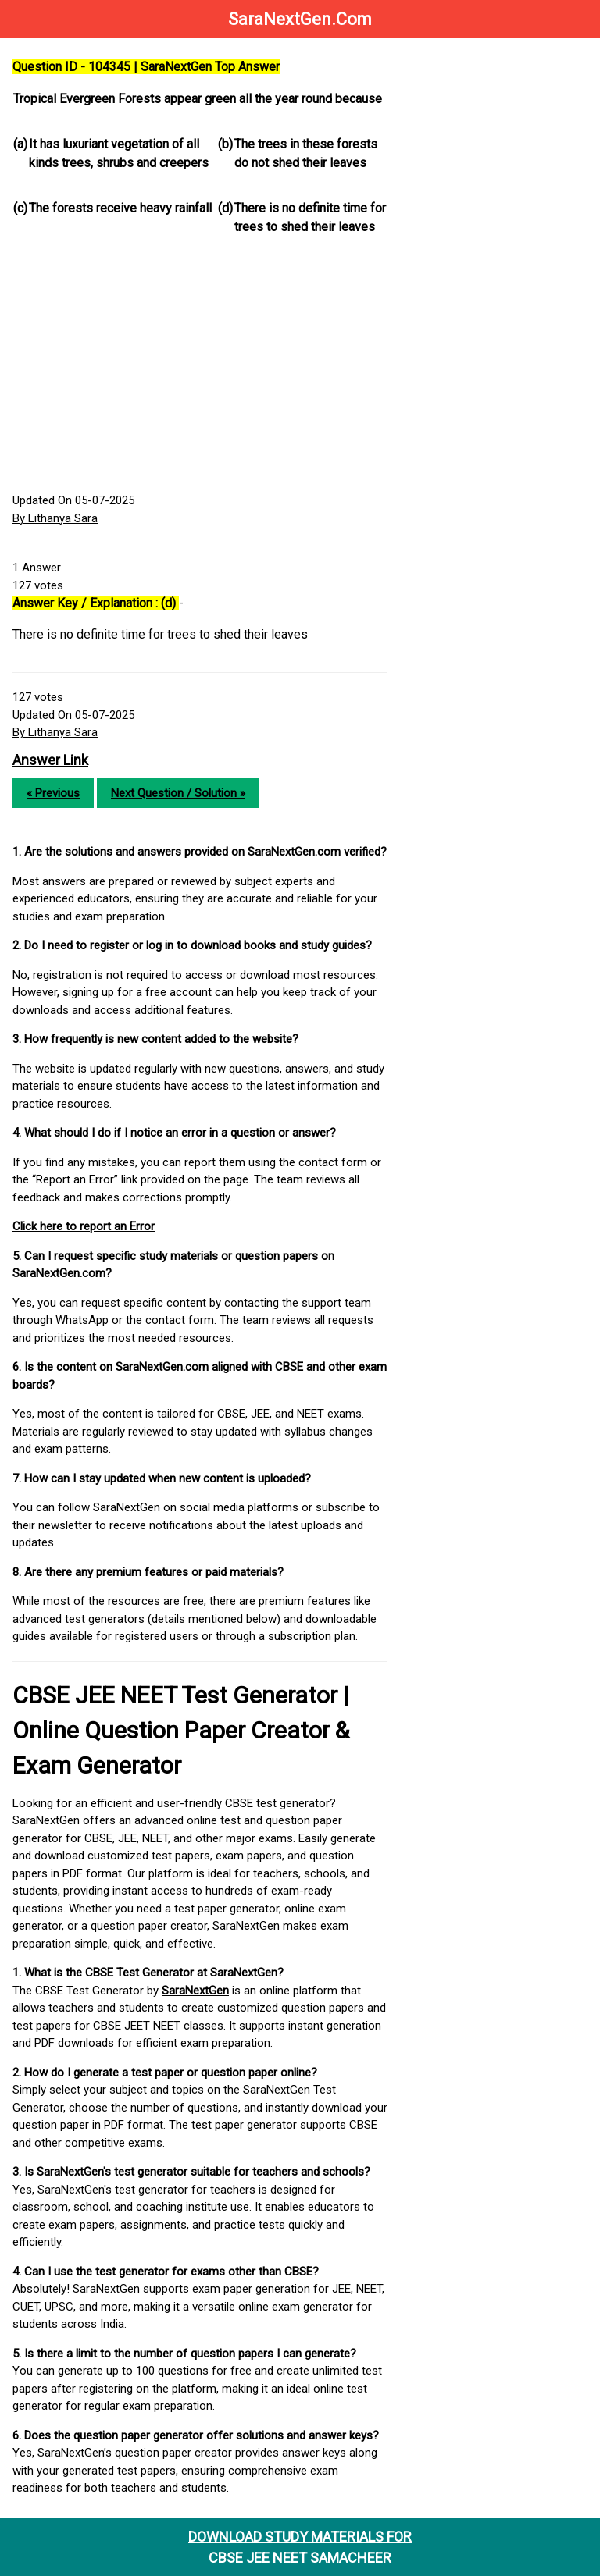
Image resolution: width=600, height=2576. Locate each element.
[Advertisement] (200, 367)
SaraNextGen (195, 1991)
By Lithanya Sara (55, 518)
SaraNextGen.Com (300, 19)
